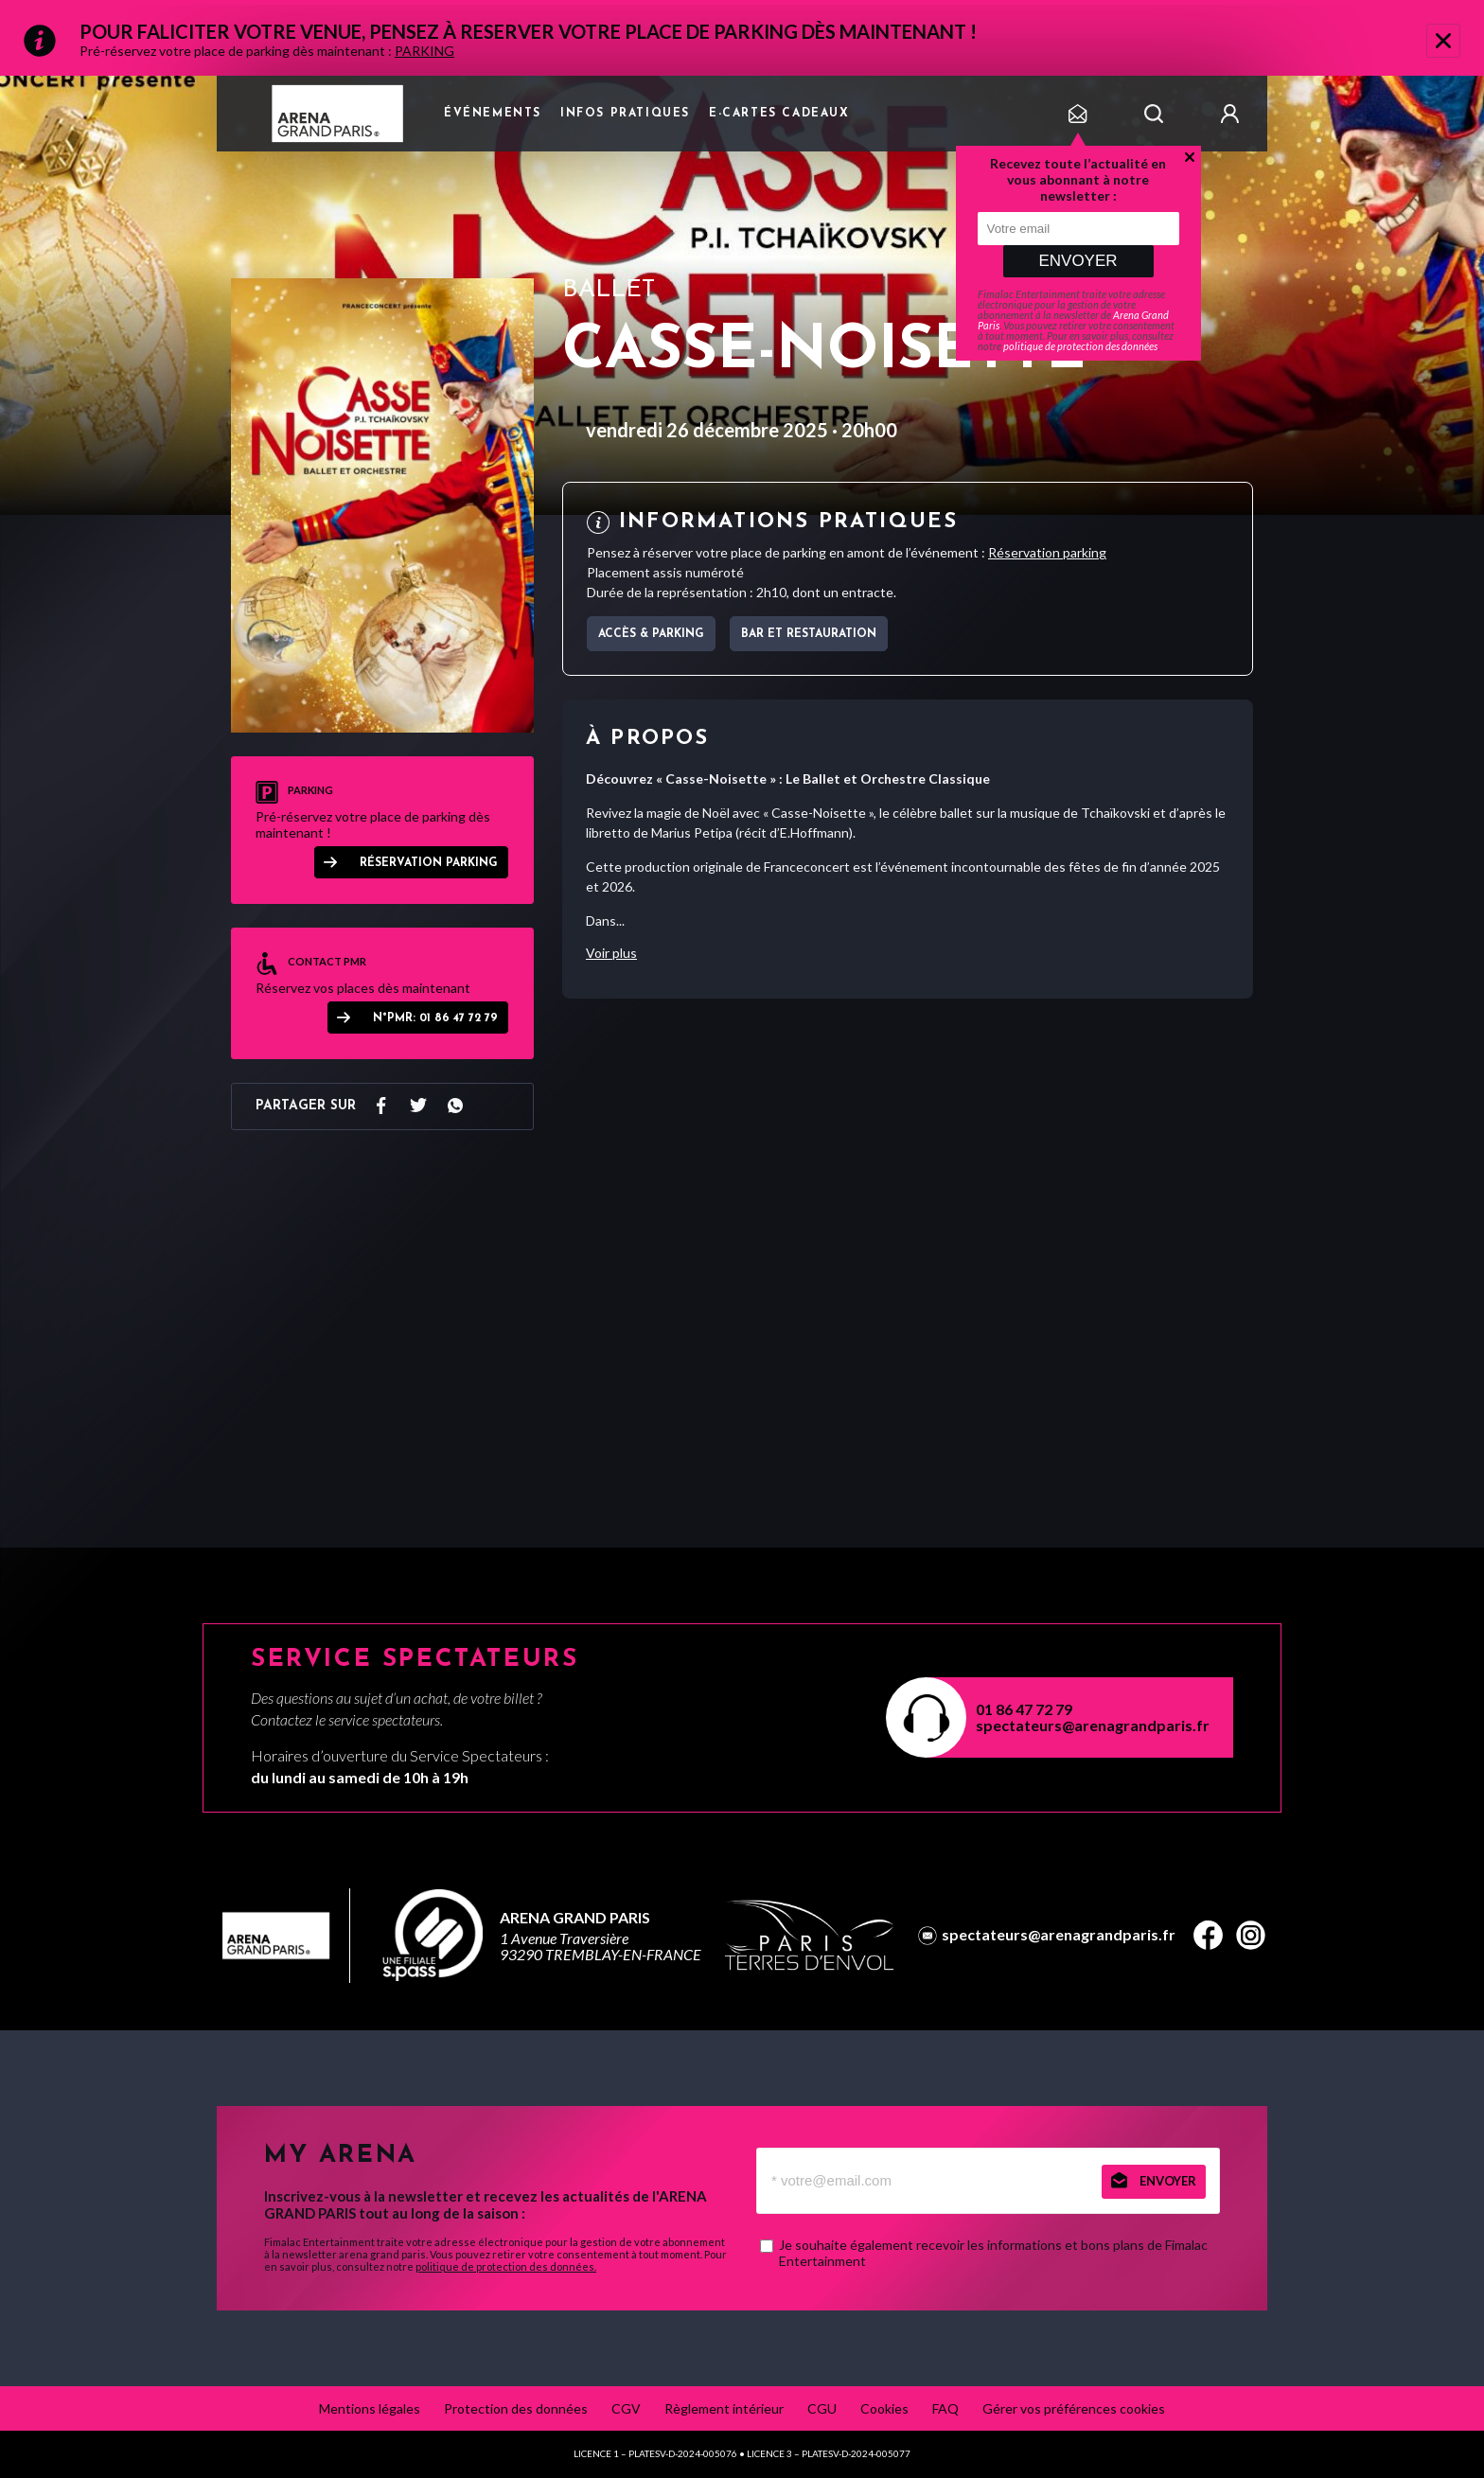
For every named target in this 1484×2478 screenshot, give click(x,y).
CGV (626, 2408)
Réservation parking (429, 863)
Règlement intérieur (724, 2408)
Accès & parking (651, 634)
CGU (822, 2408)
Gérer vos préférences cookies (1073, 2408)
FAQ (945, 2408)
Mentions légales (369, 2408)
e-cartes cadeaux (779, 113)
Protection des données (516, 2408)
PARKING (424, 51)
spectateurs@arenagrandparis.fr (1093, 1725)
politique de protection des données (1080, 346)
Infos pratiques (625, 113)
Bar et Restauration (808, 634)
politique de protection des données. (505, 2266)
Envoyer (1077, 261)
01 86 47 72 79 (1024, 1709)
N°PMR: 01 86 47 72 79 (435, 1018)
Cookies (884, 2408)
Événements (492, 113)
